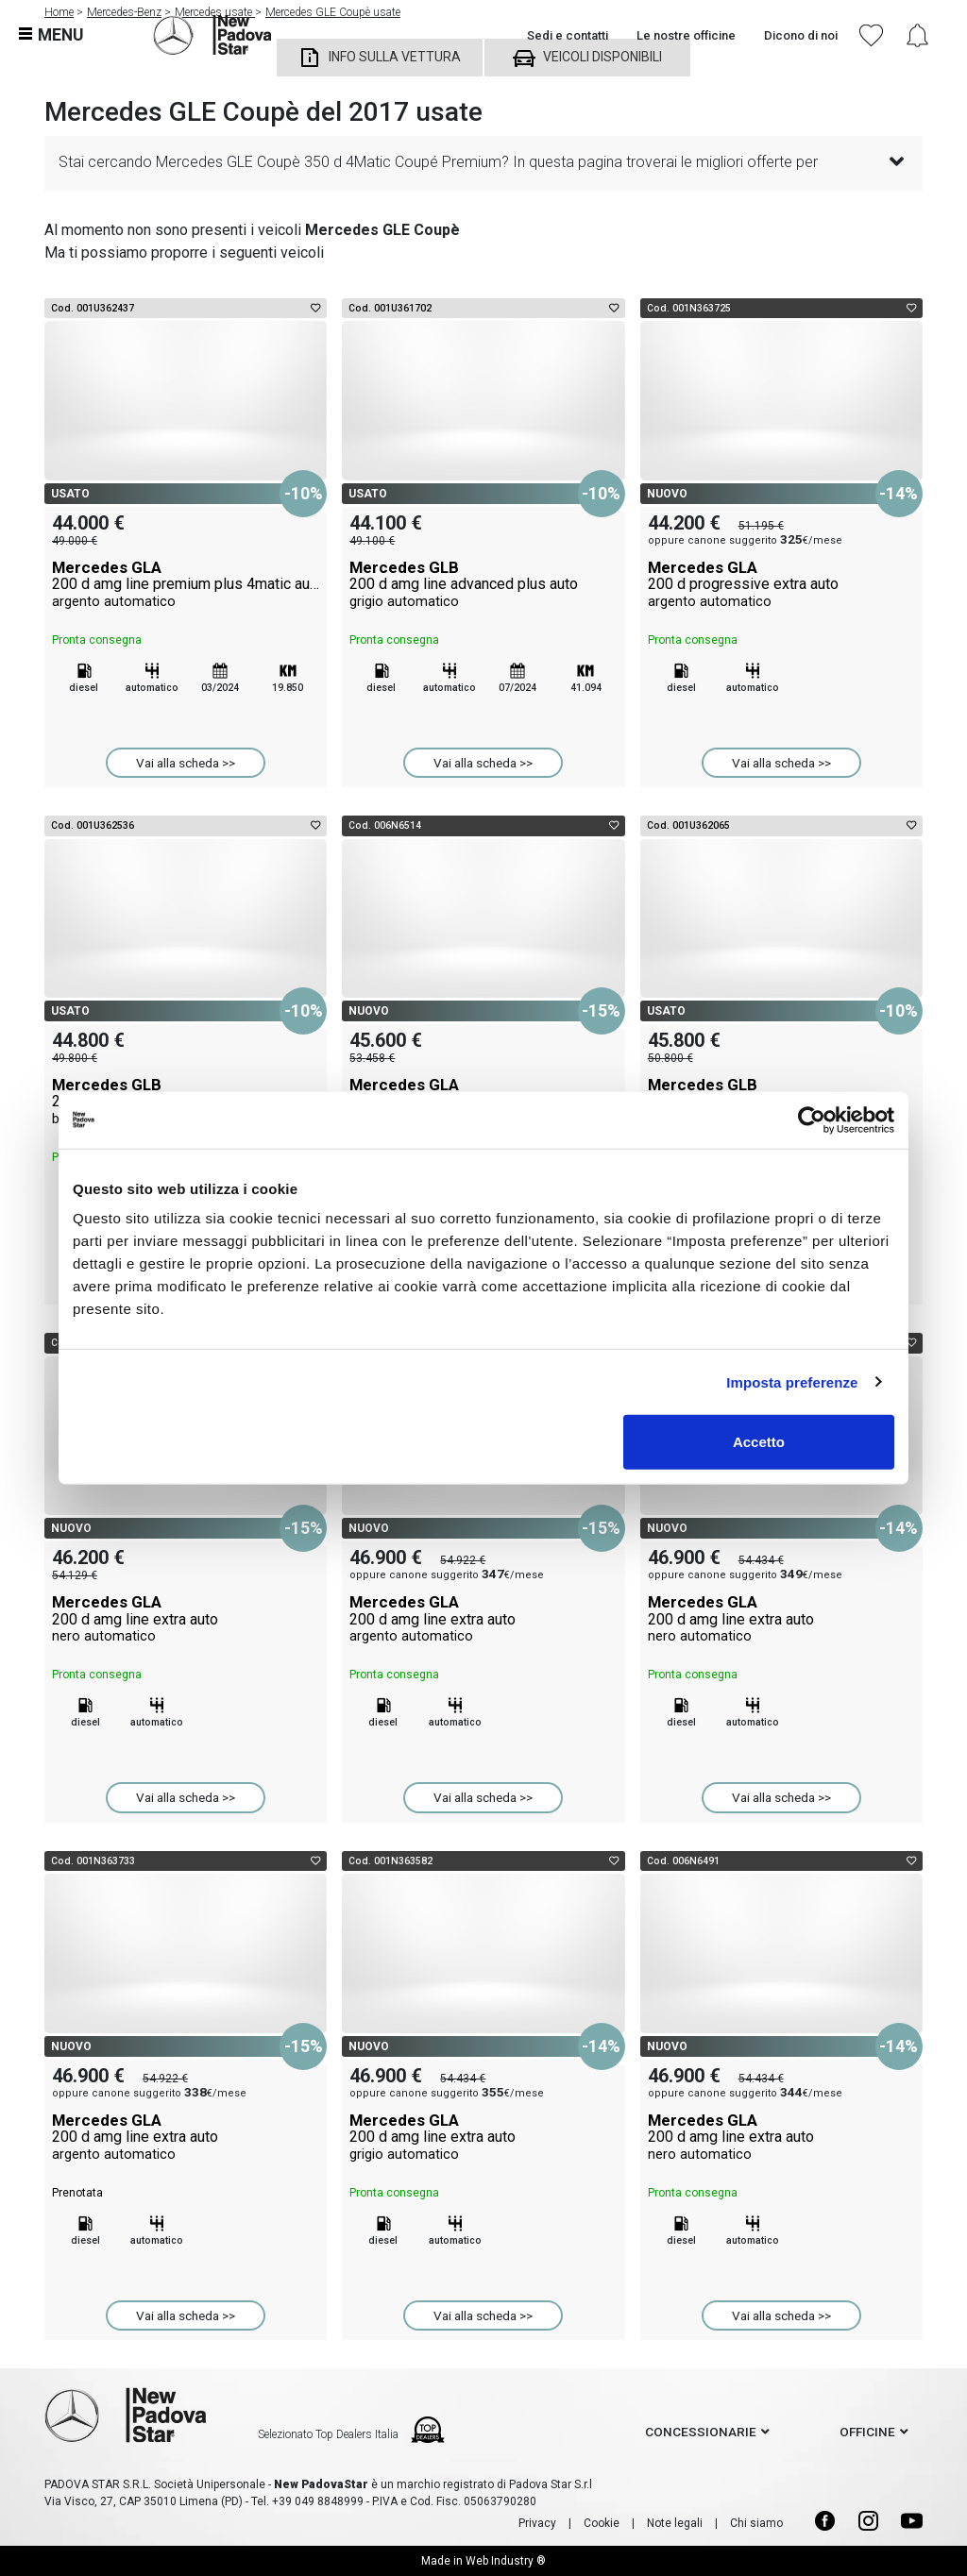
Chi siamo (756, 2523)
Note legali (675, 2523)
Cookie (601, 2523)
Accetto (759, 1442)
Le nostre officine (686, 35)
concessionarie (700, 2431)
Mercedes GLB (483, 584)
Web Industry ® (506, 2561)
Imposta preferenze (791, 1381)
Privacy (537, 2523)
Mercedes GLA (185, 584)
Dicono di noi (801, 35)
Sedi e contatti (567, 35)
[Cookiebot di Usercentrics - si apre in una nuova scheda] (811, 1119)
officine (867, 2431)
